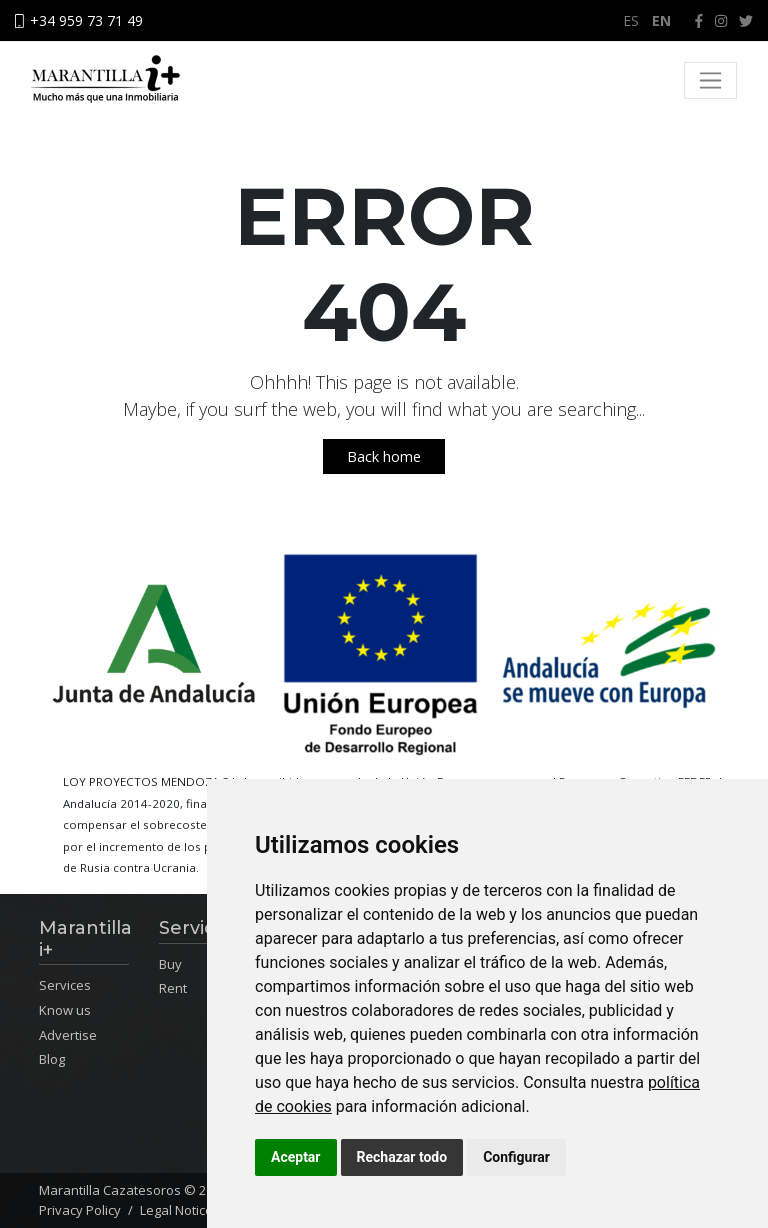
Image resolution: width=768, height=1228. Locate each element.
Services (65, 985)
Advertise (68, 1035)
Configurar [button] (516, 1157)
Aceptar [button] (296, 1157)
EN (661, 20)
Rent (173, 988)
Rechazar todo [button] (402, 1157)
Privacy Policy (80, 1210)
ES (631, 20)
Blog (52, 1059)
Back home (384, 456)
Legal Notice (176, 1210)
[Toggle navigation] (710, 80)
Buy (170, 964)
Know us (65, 1010)
